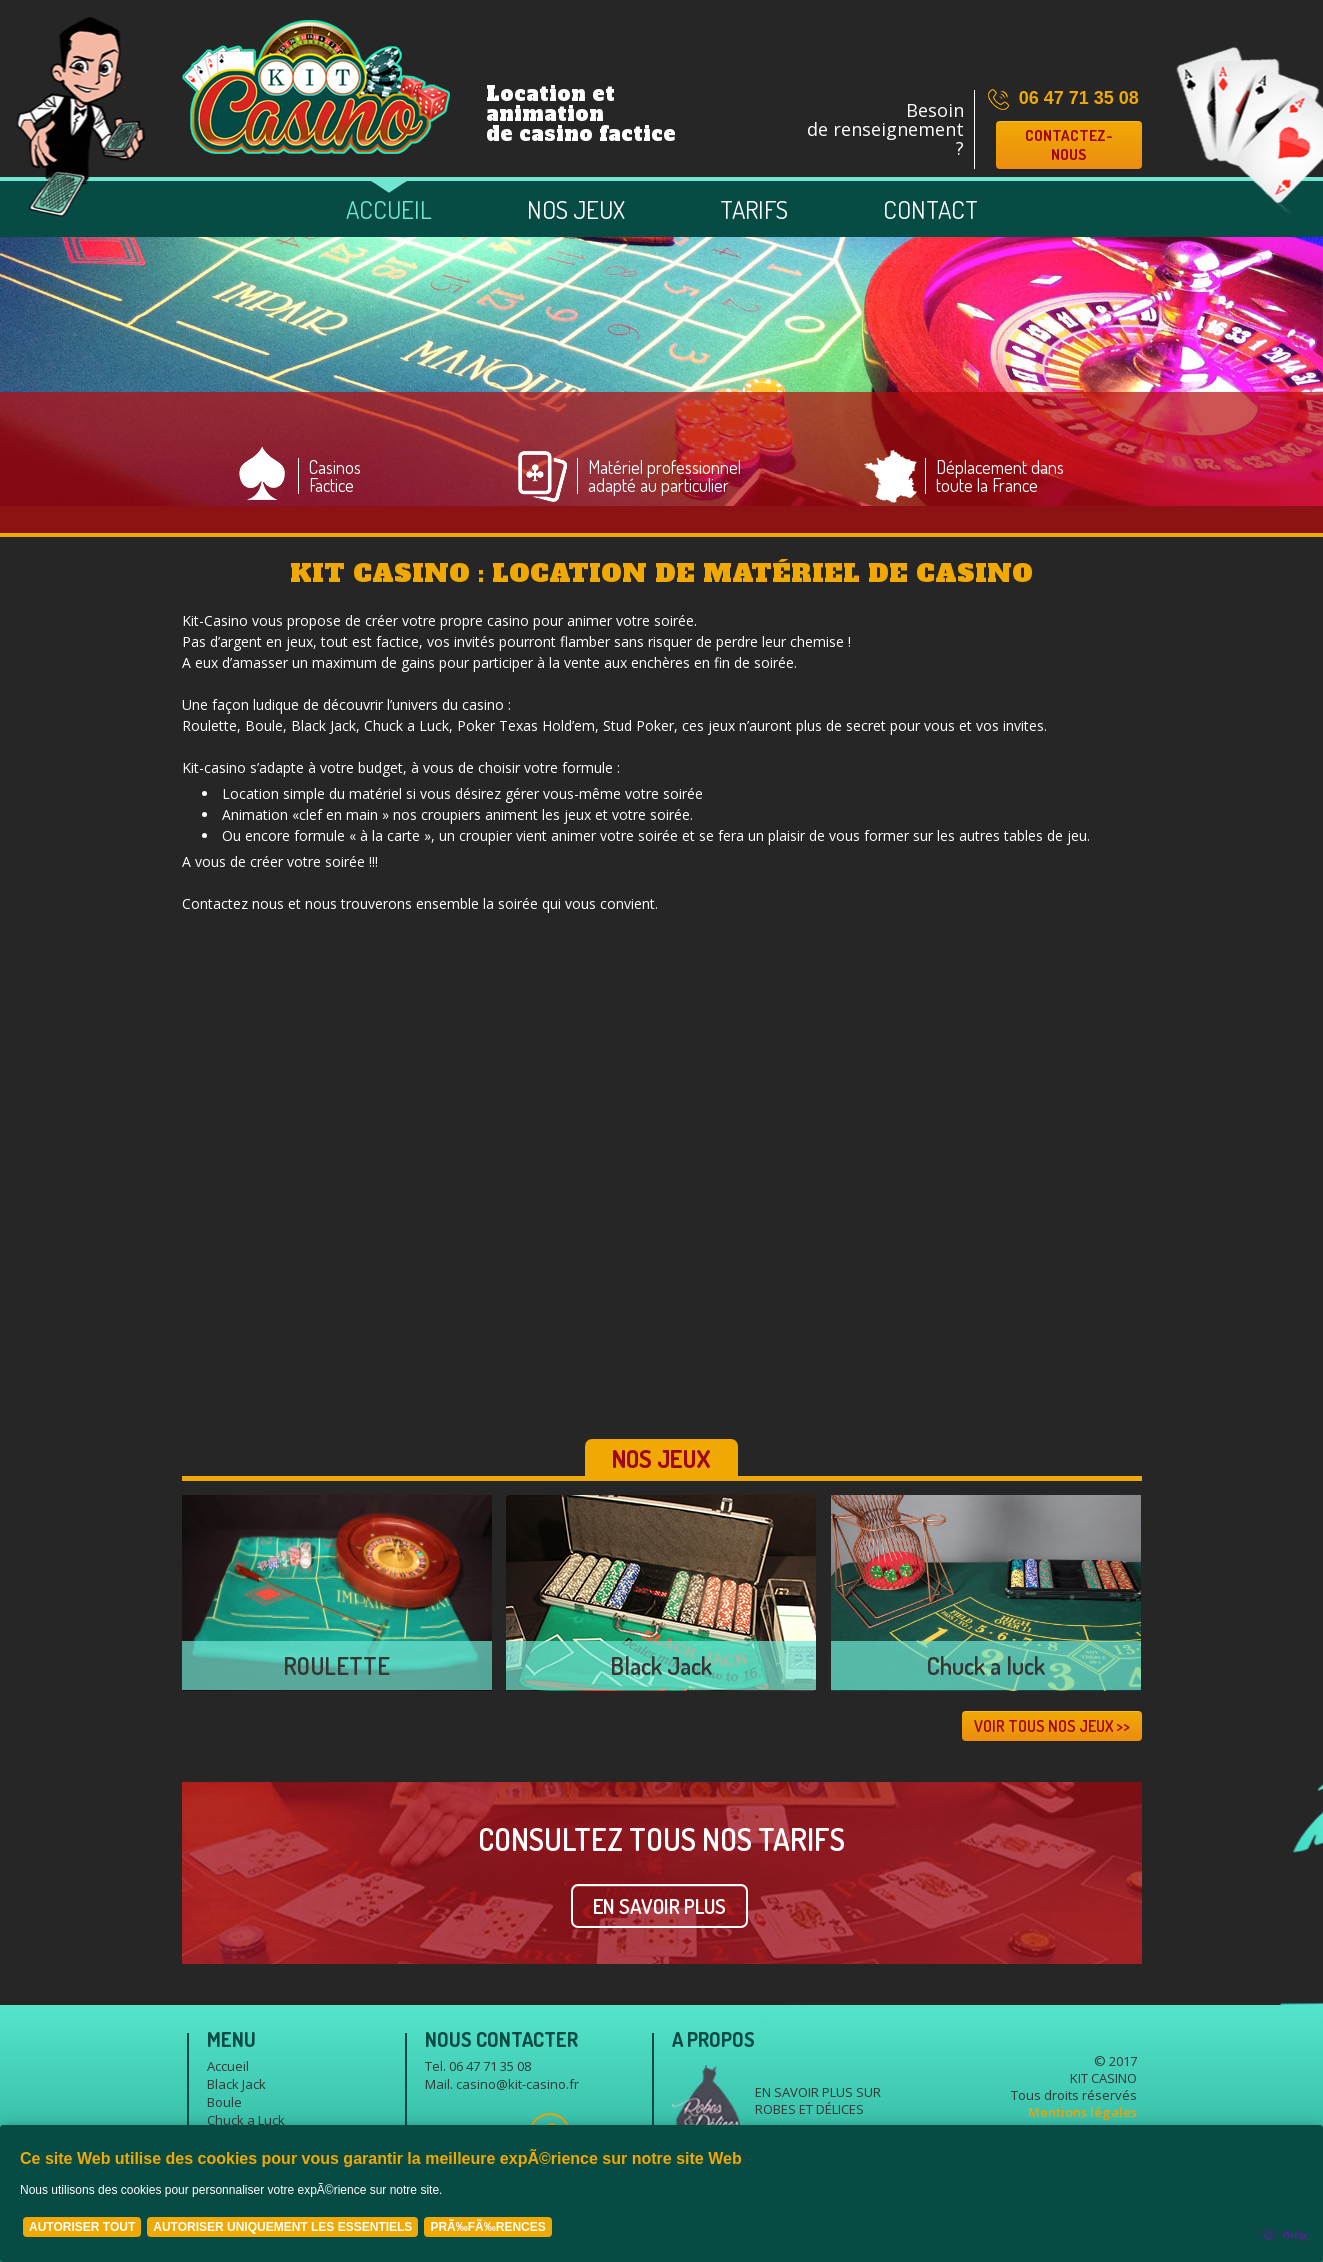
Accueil (389, 209)
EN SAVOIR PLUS (659, 1906)
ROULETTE (336, 1665)
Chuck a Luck (246, 2120)
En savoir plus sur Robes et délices (818, 2100)
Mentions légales (1082, 2112)
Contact (930, 209)
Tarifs (754, 209)
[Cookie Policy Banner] (661, 2193)
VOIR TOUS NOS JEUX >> (1052, 1726)
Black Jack (661, 1665)
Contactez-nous (1069, 145)
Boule (224, 2102)
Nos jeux (576, 209)
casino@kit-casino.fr (517, 2084)
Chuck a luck (986, 1665)
